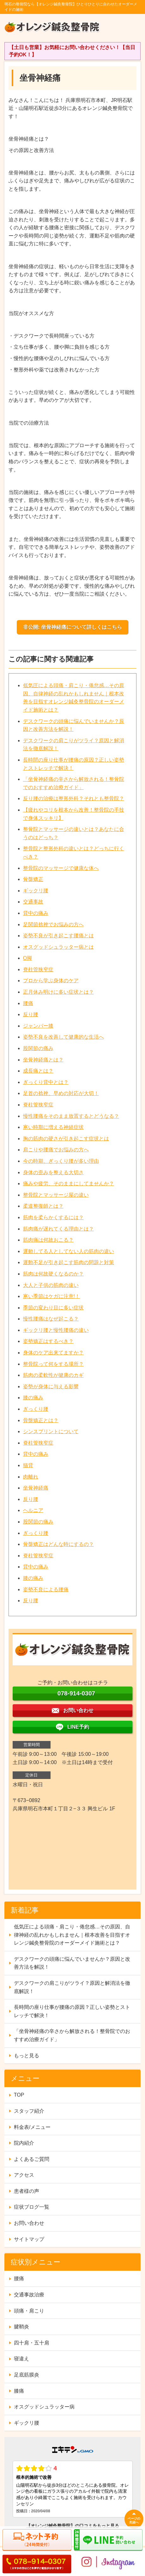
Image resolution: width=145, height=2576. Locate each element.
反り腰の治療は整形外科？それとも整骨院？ (73, 798)
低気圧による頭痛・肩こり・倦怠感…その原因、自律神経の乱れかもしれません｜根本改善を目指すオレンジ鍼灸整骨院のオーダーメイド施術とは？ (72, 1935)
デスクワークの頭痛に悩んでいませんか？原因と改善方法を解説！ (72, 1963)
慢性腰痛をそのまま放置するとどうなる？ (71, 1116)
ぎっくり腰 (35, 1409)
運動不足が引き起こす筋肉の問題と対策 (68, 1262)
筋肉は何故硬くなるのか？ (53, 1273)
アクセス (24, 2175)
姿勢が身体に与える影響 (51, 1386)
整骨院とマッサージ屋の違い (56, 1195)
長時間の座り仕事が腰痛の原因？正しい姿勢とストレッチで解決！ (72, 2011)
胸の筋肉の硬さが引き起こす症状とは (66, 1138)
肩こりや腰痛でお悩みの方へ (56, 1149)
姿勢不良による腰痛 (46, 1589)
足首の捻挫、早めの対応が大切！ (61, 1093)
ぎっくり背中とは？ (46, 1082)
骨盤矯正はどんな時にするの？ (58, 1544)
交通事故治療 (29, 2294)
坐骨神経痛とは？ (43, 1059)
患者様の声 (26, 2191)
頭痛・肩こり (29, 2310)
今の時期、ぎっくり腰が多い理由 (61, 1161)
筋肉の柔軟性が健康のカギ (53, 1375)
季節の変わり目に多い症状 (53, 1307)
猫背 (28, 1465)
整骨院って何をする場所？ (53, 1364)
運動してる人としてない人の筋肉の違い (68, 1251)
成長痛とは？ (38, 1070)
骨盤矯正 (33, 879)
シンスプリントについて (51, 1431)
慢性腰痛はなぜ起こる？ (51, 1318)
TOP (19, 2095)
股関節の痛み (38, 1048)
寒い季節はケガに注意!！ (51, 1296)
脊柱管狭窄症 (38, 969)
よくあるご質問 (31, 2159)
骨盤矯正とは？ (40, 1420)
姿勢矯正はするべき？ (48, 1341)
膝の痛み (33, 1397)
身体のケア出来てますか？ (53, 1352)
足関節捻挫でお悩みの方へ (53, 924)
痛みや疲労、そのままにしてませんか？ (68, 1183)
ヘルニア (33, 1510)
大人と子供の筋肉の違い (51, 1285)
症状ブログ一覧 (31, 2207)
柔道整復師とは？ (43, 1206)
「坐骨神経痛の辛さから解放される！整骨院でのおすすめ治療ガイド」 (72, 2035)
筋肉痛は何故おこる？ (48, 1240)
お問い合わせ (29, 2223)
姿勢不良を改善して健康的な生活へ (63, 1037)
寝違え (21, 2358)
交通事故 (33, 901)
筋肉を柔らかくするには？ (53, 1217)
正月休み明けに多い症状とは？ (58, 992)
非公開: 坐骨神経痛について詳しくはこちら (72, 627)
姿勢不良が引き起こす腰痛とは (58, 935)
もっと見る (26, 2055)
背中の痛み (35, 913)
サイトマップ (29, 2239)
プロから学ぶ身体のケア (51, 980)
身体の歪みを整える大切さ (53, 1172)
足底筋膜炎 (26, 2374)
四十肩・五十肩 (31, 2342)
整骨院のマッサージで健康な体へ (61, 868)
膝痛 (19, 2391)
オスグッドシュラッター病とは (58, 947)
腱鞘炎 (21, 2326)
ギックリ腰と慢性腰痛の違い (56, 1330)
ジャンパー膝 (38, 1026)
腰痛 (28, 1003)
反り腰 (30, 1014)
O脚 (27, 958)
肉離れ (30, 1476)
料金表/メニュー (32, 2127)
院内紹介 (24, 2143)
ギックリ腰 (35, 890)
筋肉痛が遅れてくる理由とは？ (58, 1228)
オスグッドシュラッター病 (44, 2406)
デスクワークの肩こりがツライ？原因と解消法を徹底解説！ (72, 1987)
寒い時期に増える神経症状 (53, 1127)
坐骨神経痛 (35, 1488)
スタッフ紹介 (29, 2111)
